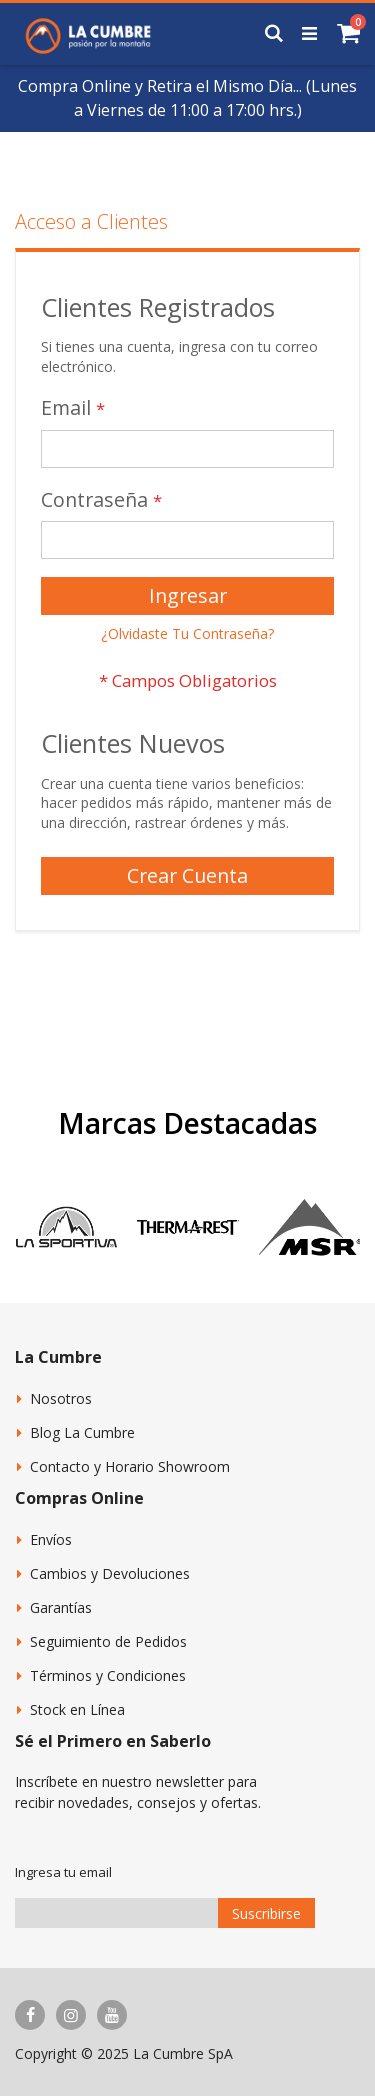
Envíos (51, 1539)
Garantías (61, 1607)
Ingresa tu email (63, 1872)
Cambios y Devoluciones (110, 1573)
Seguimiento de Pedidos (108, 1641)
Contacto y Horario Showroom (130, 1466)
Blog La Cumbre (82, 1432)
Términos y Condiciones (108, 1675)
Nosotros (61, 1398)
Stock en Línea (77, 1709)
